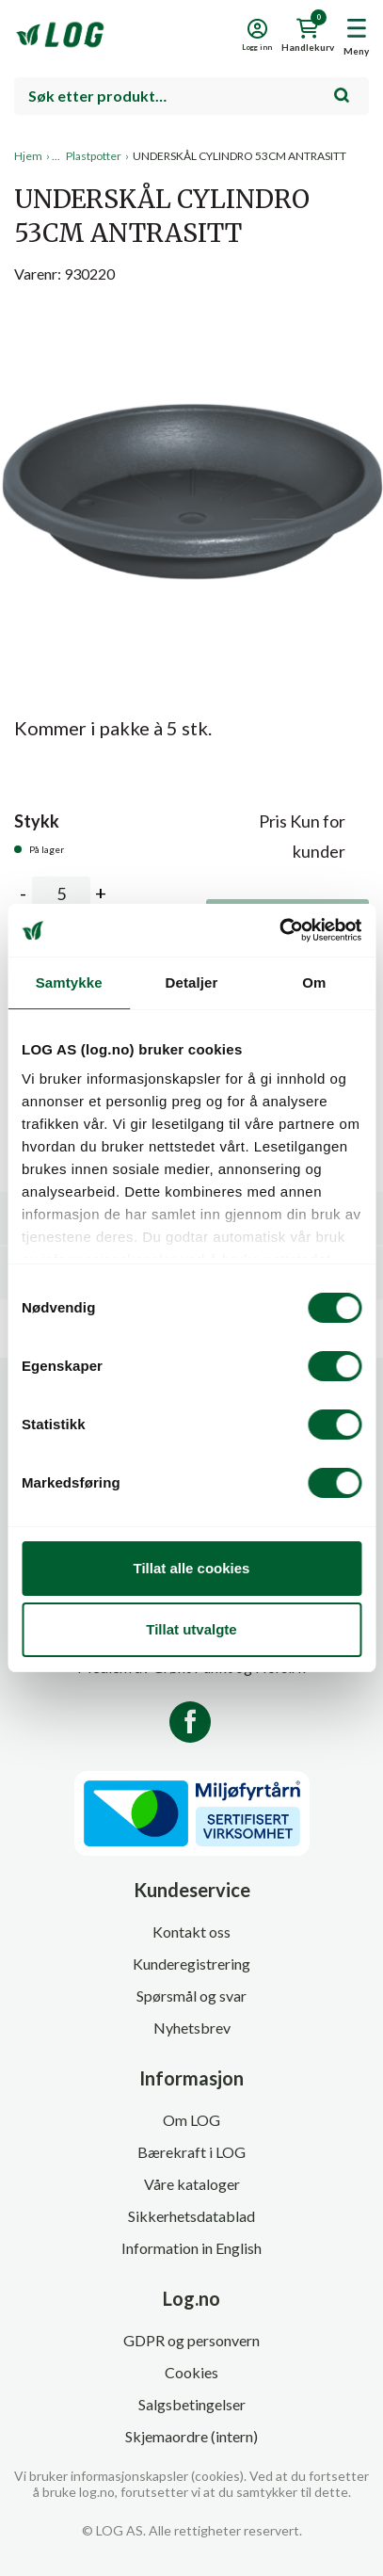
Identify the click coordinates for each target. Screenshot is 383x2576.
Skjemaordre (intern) (191, 2436)
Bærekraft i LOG (191, 2152)
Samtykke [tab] (69, 982)
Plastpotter (93, 156)
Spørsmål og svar (191, 1995)
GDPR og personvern (191, 2340)
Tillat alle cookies (192, 1568)
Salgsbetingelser (192, 2404)
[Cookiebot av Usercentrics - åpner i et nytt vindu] (279, 930)
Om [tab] (314, 982)
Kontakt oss (191, 1931)
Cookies (191, 2372)
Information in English (191, 2248)
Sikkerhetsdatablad (191, 2216)
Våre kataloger (192, 2184)
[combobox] (191, 96)
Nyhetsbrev (192, 2028)
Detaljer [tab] (192, 982)
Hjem (28, 156)
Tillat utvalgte (191, 1629)
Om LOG (191, 2120)
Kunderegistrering (191, 1963)
